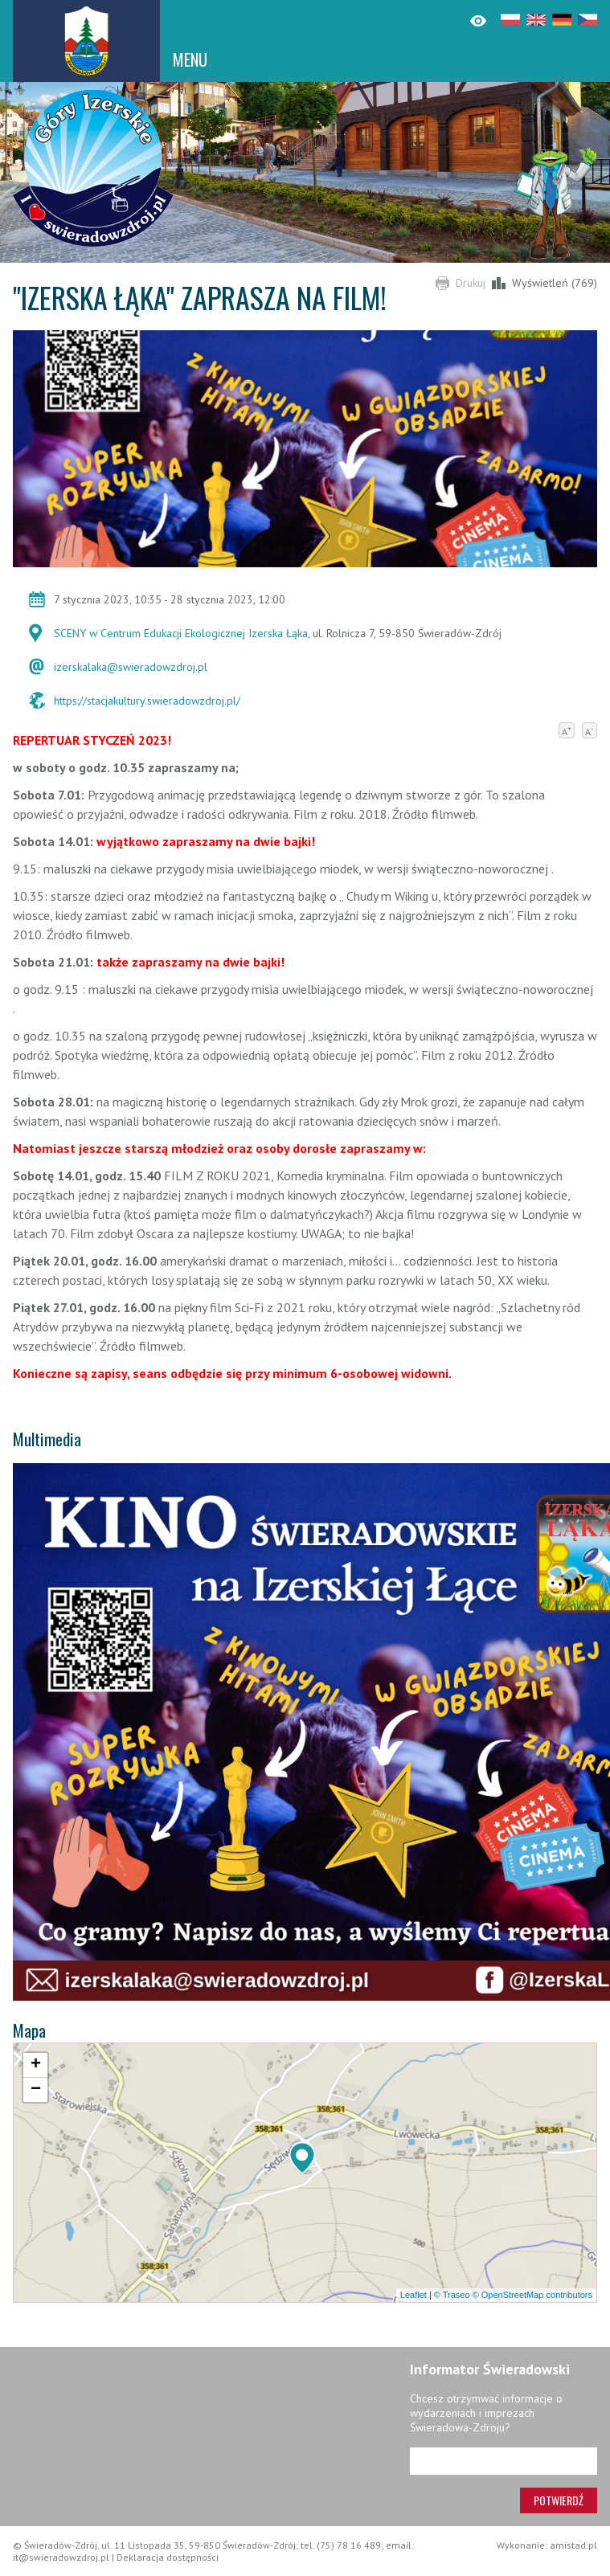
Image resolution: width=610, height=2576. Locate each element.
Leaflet (413, 2295)
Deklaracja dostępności (168, 2557)
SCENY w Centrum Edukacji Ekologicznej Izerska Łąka (181, 633)
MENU (190, 59)
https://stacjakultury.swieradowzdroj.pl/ (147, 700)
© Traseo (452, 2295)
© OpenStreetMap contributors (532, 2295)
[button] (302, 2158)
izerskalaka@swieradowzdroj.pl (130, 667)
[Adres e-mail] (503, 2461)
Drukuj (470, 283)
